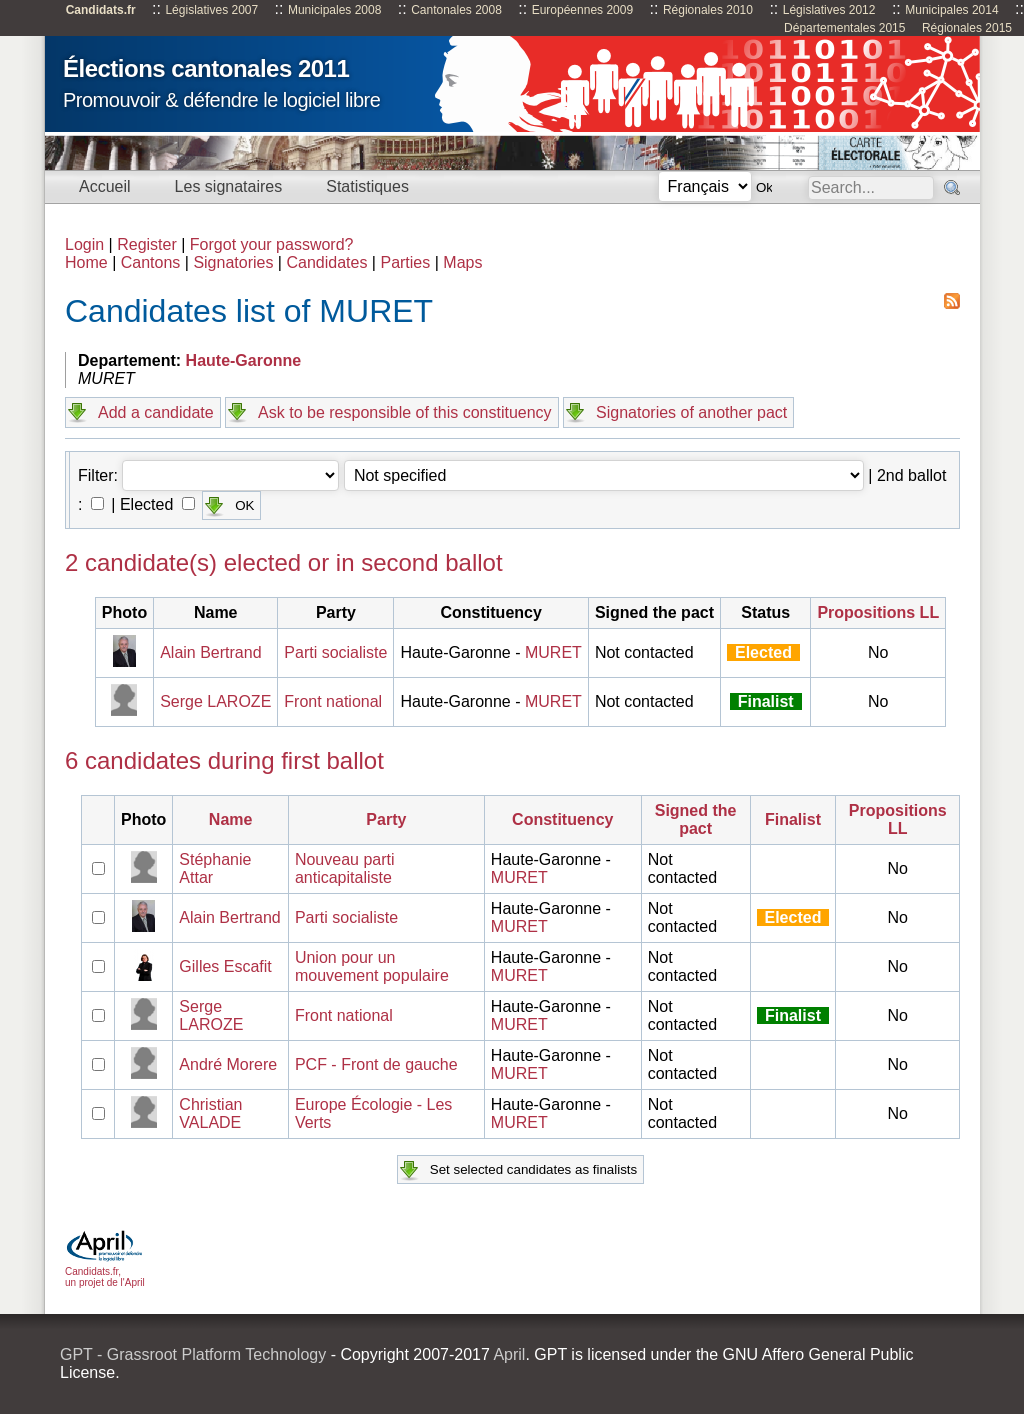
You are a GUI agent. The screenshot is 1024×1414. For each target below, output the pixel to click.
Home (86, 262)
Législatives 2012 (829, 10)
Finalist (793, 819)
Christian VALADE (210, 1113)
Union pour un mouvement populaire (372, 966)
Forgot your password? (272, 244)
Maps (462, 262)
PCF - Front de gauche (376, 1064)
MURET (553, 652)
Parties (405, 262)
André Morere (228, 1064)
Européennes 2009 (582, 10)
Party (386, 819)
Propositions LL (878, 612)
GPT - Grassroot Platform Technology (193, 1354)
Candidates (326, 262)
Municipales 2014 (951, 10)
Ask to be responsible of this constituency (405, 412)
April (509, 1354)
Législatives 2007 (211, 10)
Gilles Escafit (225, 966)
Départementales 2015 (844, 28)
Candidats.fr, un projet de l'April (105, 1271)
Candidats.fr (101, 10)
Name (231, 819)
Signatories (233, 262)
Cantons (151, 262)
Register (147, 244)
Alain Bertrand (210, 652)
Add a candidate (156, 412)
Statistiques (367, 186)
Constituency (562, 819)
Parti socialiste (335, 652)
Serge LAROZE (215, 701)
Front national (333, 701)
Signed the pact (696, 819)
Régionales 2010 (708, 10)
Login (84, 244)
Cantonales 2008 (456, 10)
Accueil (105, 186)
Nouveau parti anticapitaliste (345, 868)
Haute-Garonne (244, 360)
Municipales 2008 (334, 10)
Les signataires (229, 186)
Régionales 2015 (967, 28)
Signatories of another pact (691, 412)
